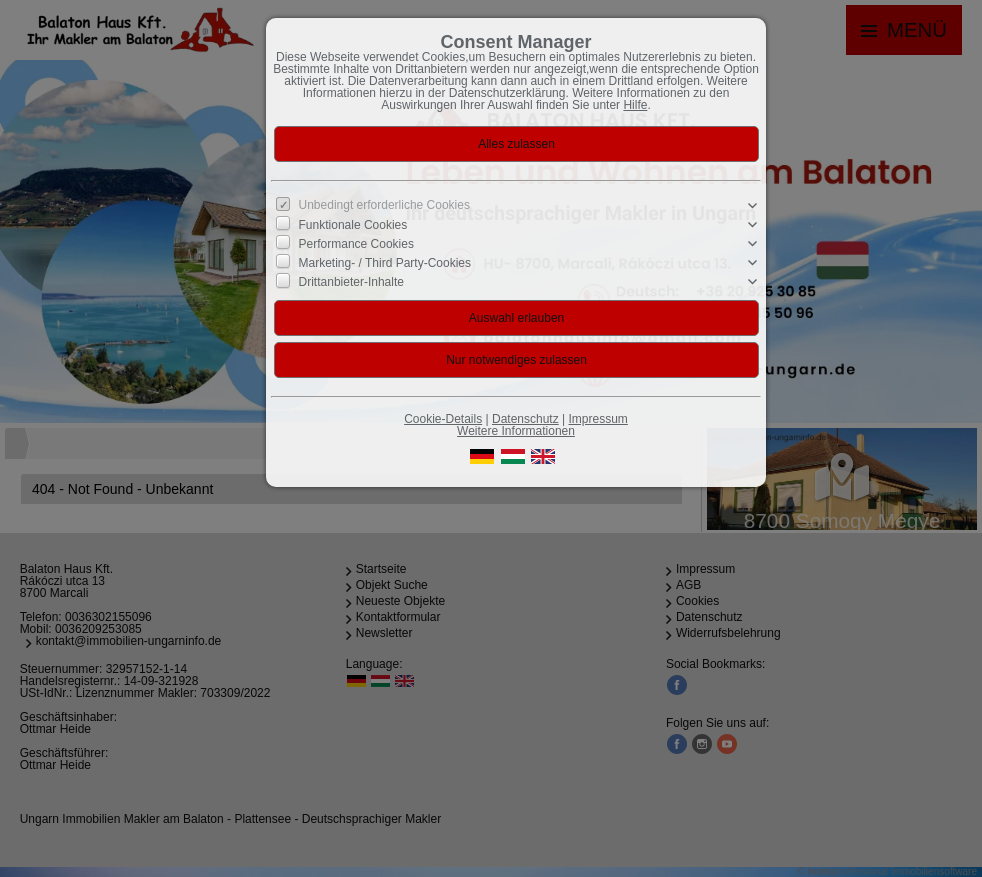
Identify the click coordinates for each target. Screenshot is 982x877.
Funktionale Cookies (353, 224)
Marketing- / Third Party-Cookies (385, 263)
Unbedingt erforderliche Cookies (384, 205)
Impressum (597, 419)
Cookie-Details (443, 419)
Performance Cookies (356, 244)
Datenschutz (525, 419)
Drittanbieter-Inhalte (351, 282)
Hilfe (635, 105)
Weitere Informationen (516, 431)
